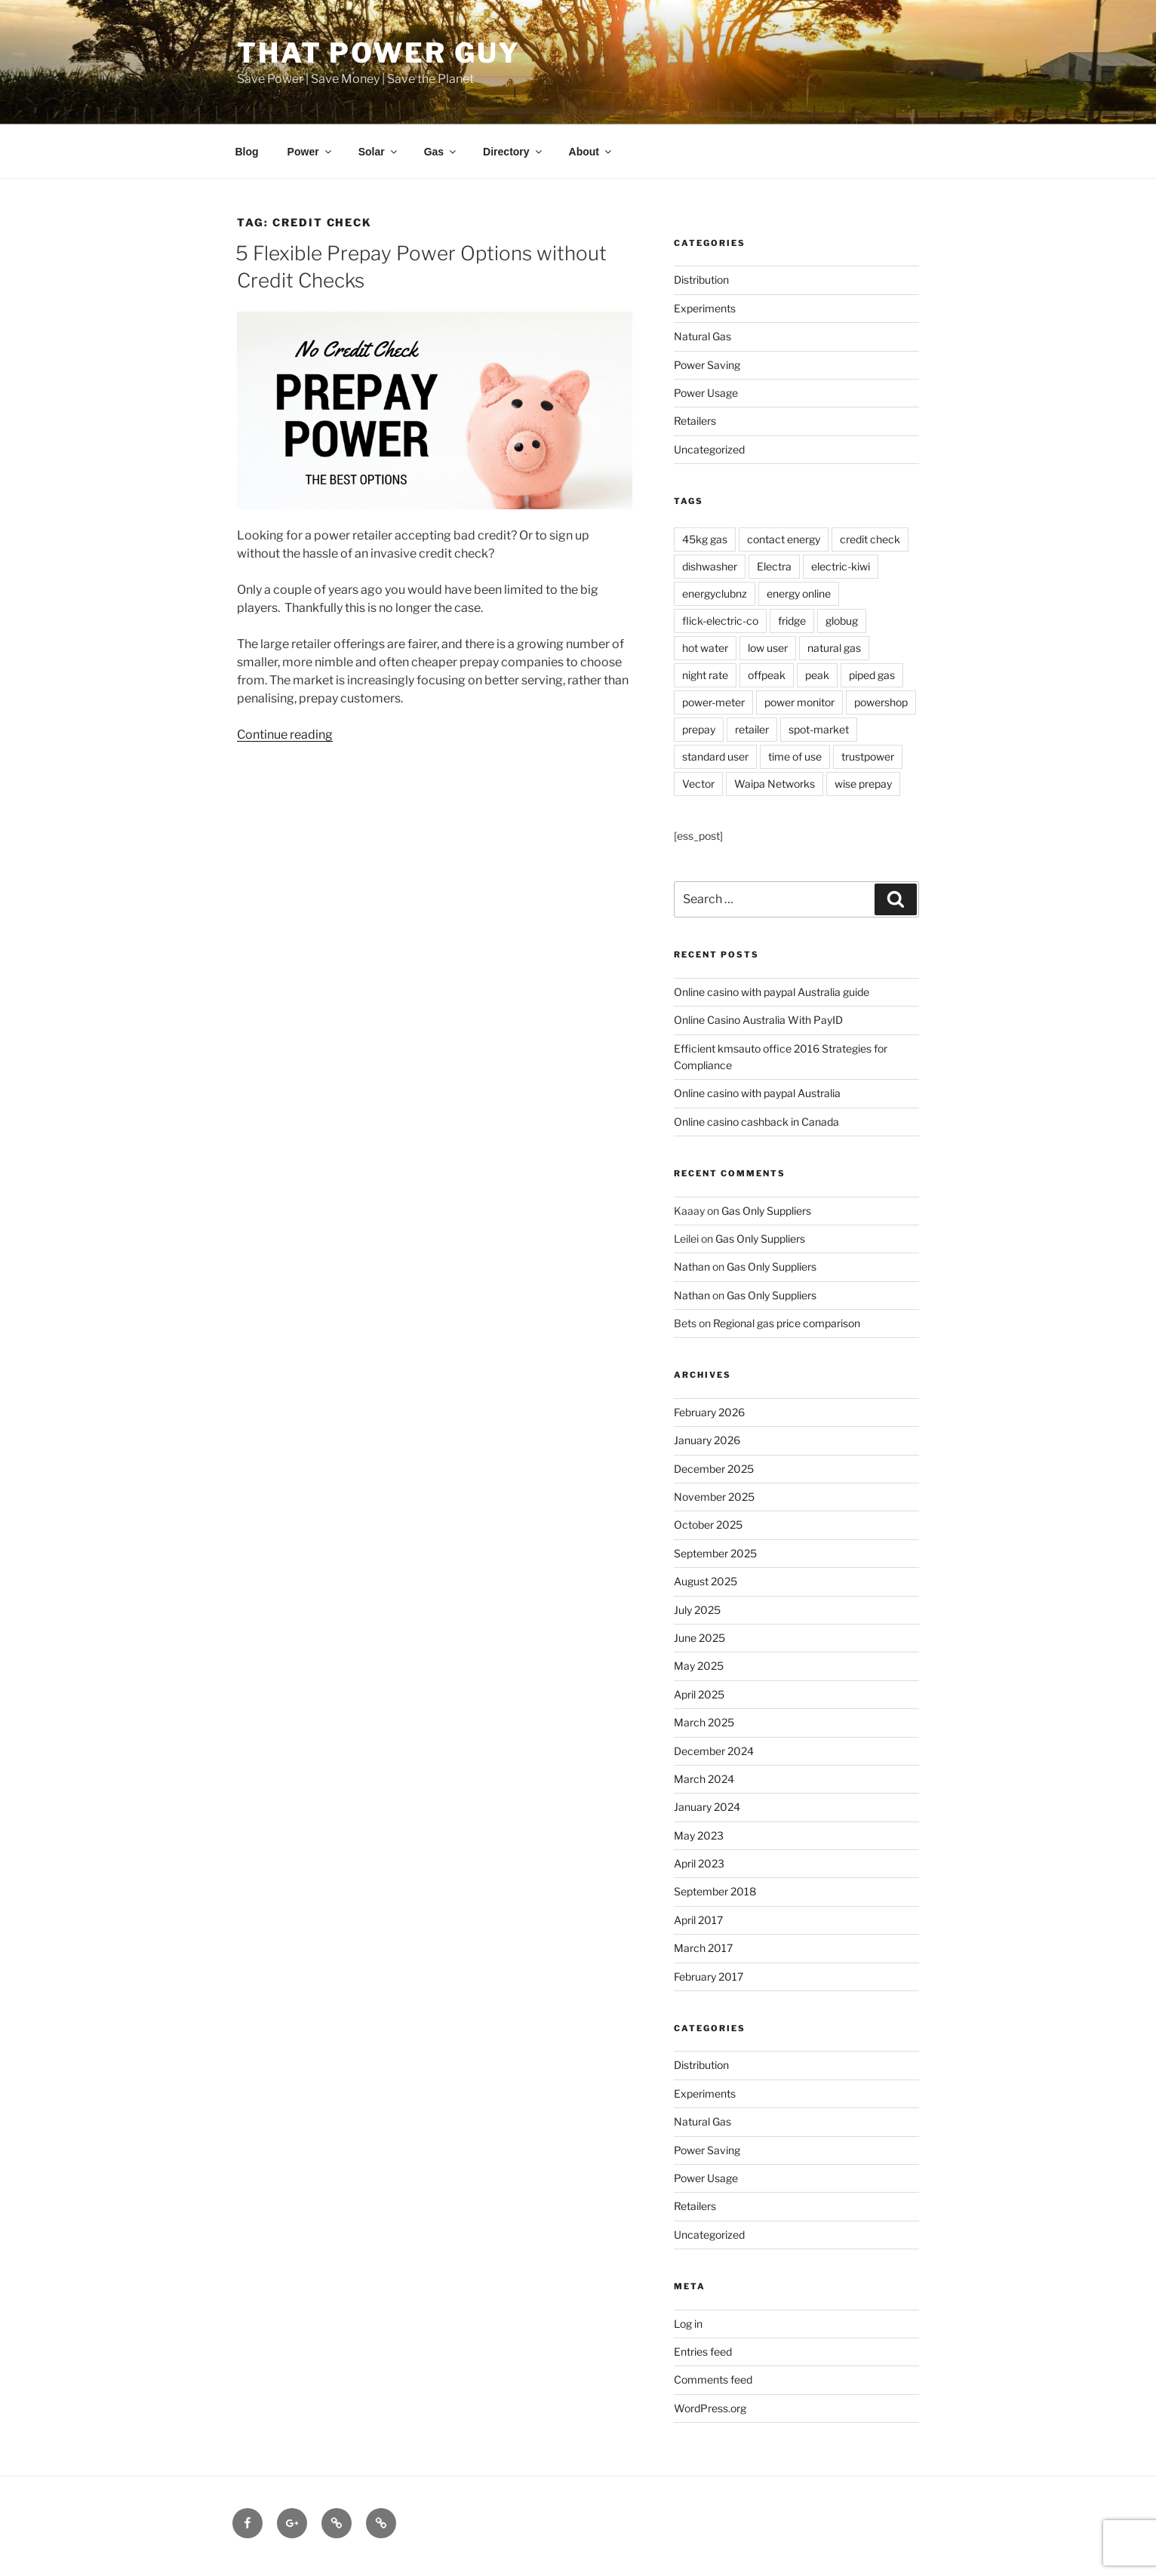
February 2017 (708, 1976)
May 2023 (699, 1835)
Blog (247, 152)
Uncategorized (709, 449)
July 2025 (697, 1609)
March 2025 (704, 1722)
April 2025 (699, 1694)
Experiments (705, 308)
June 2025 (699, 1637)
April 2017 (698, 1920)
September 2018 (715, 1891)
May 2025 (699, 1665)
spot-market (819, 729)
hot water (705, 647)
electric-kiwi (840, 566)
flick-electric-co (720, 620)
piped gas (872, 675)
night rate (705, 675)
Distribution (701, 279)
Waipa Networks (774, 783)
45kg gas (704, 539)
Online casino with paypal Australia (757, 1093)
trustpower (867, 756)
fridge (792, 620)
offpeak (767, 675)
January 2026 (707, 1440)
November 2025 (714, 1496)
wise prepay (863, 783)
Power (310, 152)
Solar (378, 152)
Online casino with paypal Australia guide (771, 991)
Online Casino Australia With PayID (758, 1019)
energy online (799, 593)
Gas (441, 152)
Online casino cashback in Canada (756, 1121)
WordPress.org (710, 2408)
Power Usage (706, 392)
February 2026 (709, 1412)
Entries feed (703, 2351)
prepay (698, 729)
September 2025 (715, 1553)
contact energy (783, 539)
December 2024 (714, 1750)
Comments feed (713, 2379)
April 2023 (699, 1863)
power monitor (799, 702)
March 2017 (703, 1947)
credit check (870, 539)
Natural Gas (702, 336)
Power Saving (707, 364)
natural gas (834, 647)
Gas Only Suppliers (766, 1210)
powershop (881, 702)
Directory (513, 152)
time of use (795, 756)
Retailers (695, 420)
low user (768, 647)
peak (817, 675)
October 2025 (708, 1524)
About (591, 152)
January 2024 (707, 1806)
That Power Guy (379, 52)
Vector (698, 783)
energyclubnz (714, 593)
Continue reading (285, 734)
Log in (688, 2323)
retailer (752, 729)
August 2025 (705, 1581)
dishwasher (709, 566)
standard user (715, 756)
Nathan (692, 1266)
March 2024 (704, 1778)
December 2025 (714, 1468)
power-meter (713, 702)
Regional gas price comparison (786, 1323)
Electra (774, 566)
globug (841, 620)
